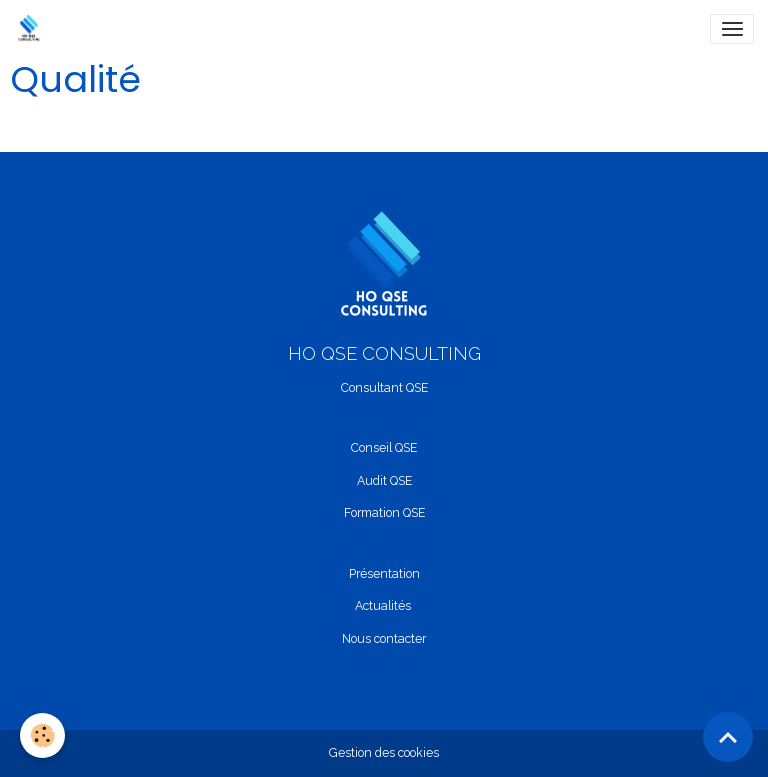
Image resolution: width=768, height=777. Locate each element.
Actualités (383, 605)
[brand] (32, 29)
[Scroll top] (728, 737)
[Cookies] (42, 735)
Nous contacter (384, 638)
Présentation (384, 573)
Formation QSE (384, 512)
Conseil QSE (384, 447)
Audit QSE (384, 480)
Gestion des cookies (384, 752)
